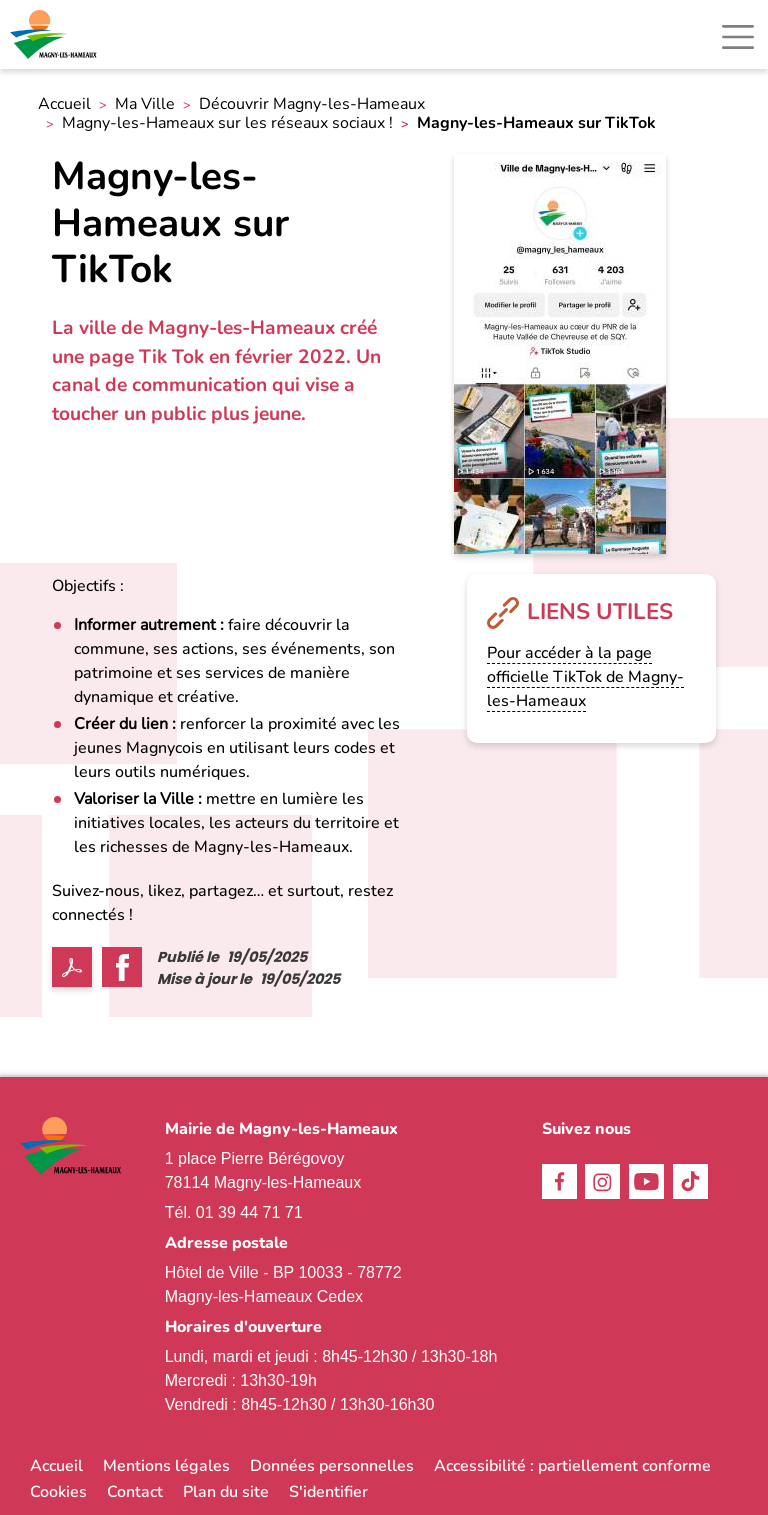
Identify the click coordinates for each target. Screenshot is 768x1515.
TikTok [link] (690, 1181)
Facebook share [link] (122, 967)
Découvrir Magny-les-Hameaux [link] (312, 104)
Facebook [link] (559, 1181)
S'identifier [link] (328, 1492)
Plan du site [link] (226, 1492)
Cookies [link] (58, 1492)
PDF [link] (72, 967)
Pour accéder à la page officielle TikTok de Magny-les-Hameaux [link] (585, 677)
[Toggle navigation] (738, 37)
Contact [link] (135, 1492)
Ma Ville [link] (145, 104)
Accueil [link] (64, 104)
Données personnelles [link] (332, 1466)
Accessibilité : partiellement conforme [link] (572, 1466)
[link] (55, 34)
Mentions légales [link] (166, 1466)
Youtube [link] (646, 1181)
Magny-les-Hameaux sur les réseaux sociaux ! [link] (227, 123)
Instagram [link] (602, 1181)
